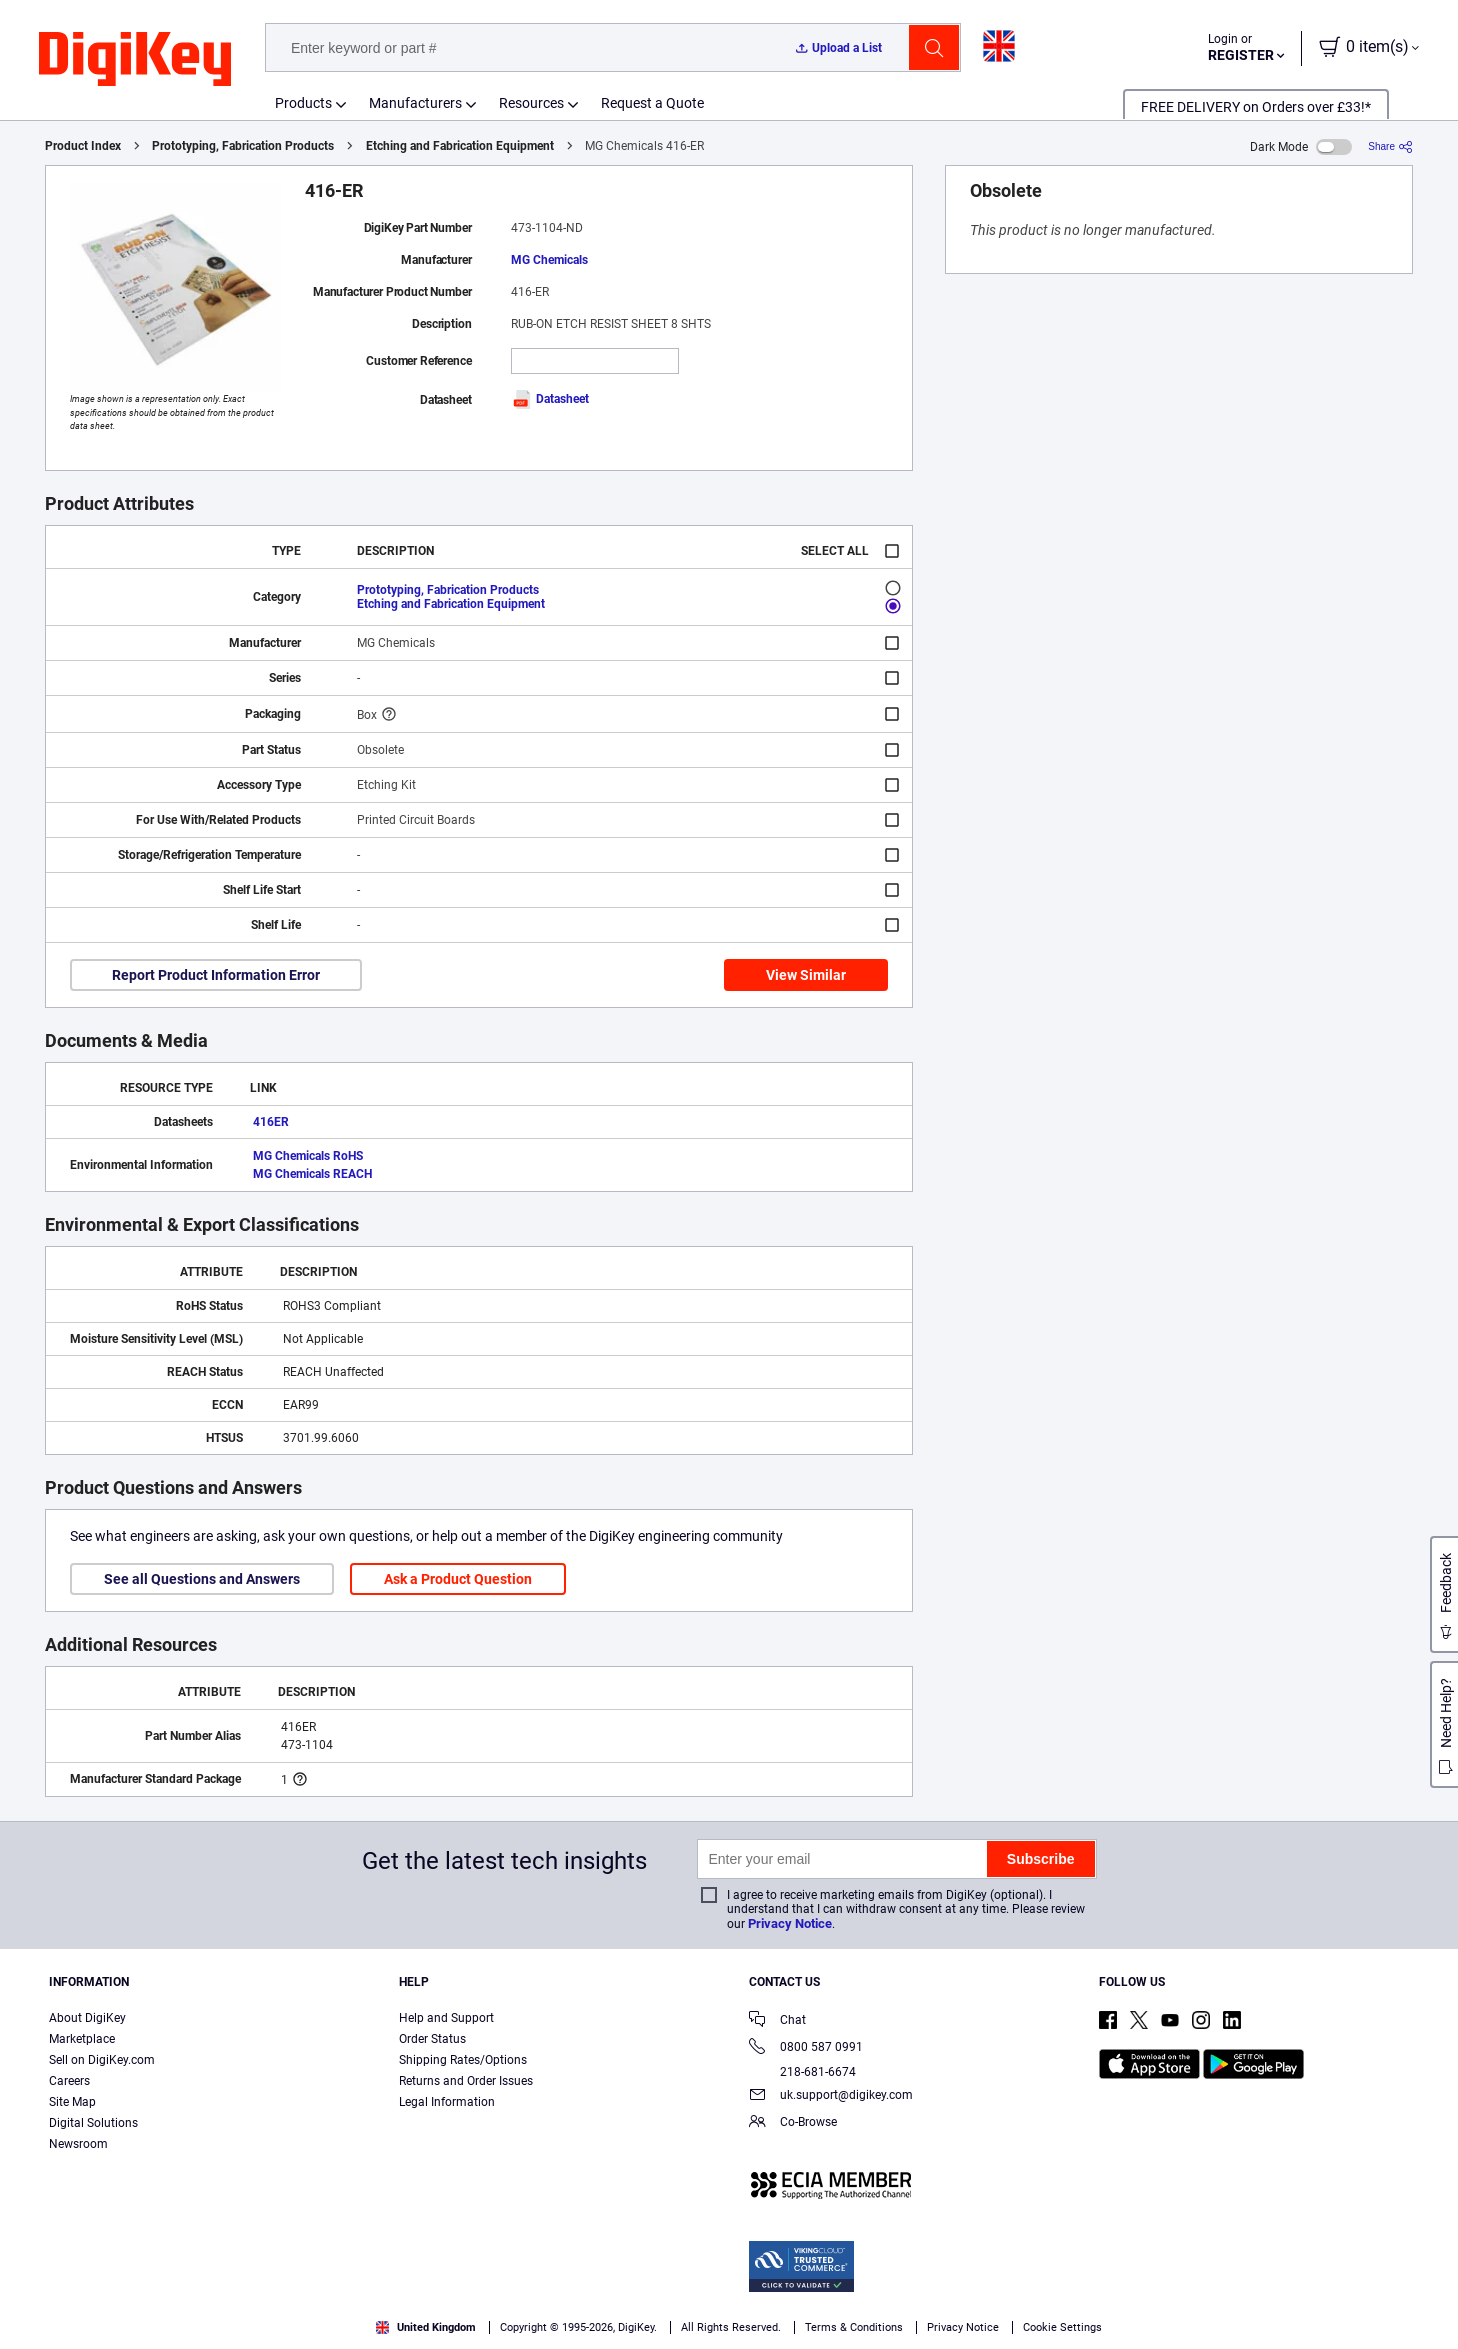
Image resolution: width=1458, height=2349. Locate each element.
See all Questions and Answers (202, 1579)
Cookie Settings (1062, 2327)
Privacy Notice (790, 1923)
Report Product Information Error (216, 975)
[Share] (1390, 146)
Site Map (72, 2102)
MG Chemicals (549, 260)
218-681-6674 (802, 2072)
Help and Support (446, 2018)
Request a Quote (652, 103)
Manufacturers (415, 103)
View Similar (806, 975)
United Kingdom (426, 2327)
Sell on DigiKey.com (102, 2060)
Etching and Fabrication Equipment (460, 146)
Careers (69, 2081)
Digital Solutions (93, 2123)
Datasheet (550, 399)
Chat (777, 2021)
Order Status (432, 2039)
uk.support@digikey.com (831, 2096)
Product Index (83, 146)
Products (303, 103)
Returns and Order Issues (466, 2081)
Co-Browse (793, 2123)
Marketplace (82, 2039)
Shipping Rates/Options (463, 2060)
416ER (271, 1122)
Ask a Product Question (458, 1579)
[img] (135, 60)
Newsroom (78, 2144)
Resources (531, 103)
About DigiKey (87, 2018)
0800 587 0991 (806, 2048)
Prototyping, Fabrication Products (243, 146)
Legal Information (447, 2102)
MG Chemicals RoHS (308, 1156)
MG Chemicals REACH (312, 1174)
